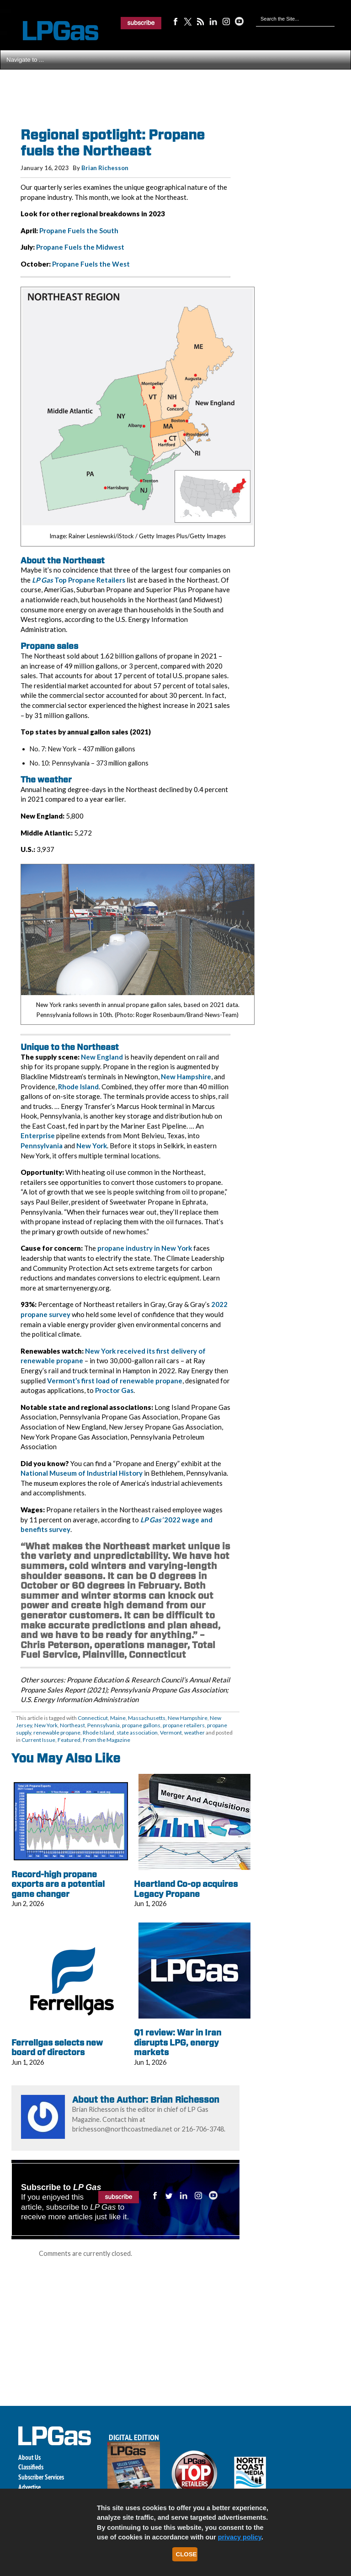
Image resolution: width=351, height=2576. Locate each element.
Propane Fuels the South (78, 230)
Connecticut (93, 1717)
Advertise (29, 2487)
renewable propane (56, 1732)
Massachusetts (146, 1717)
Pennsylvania (42, 1145)
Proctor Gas (114, 1390)
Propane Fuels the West (91, 264)
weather (194, 1732)
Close (186, 2554)
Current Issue (38, 1739)
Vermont (171, 1732)
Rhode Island (78, 1086)
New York (91, 1145)
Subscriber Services (41, 2477)
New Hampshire (186, 1076)
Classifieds (30, 2467)
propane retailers (184, 1725)
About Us (29, 2457)
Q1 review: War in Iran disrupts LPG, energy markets (177, 2042)
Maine (118, 1717)
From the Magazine (106, 1739)
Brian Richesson (104, 167)
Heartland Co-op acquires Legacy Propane (186, 1889)
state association (137, 1732)
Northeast (72, 1725)
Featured (69, 1739)
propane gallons (141, 1725)
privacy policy (239, 2537)
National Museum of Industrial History (82, 1473)
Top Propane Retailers (78, 580)
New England (102, 1057)
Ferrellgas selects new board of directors (57, 2047)
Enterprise (38, 1135)
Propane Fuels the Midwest (80, 247)
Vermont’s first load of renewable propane (114, 1380)
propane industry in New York (144, 1248)
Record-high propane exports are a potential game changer (58, 1884)
